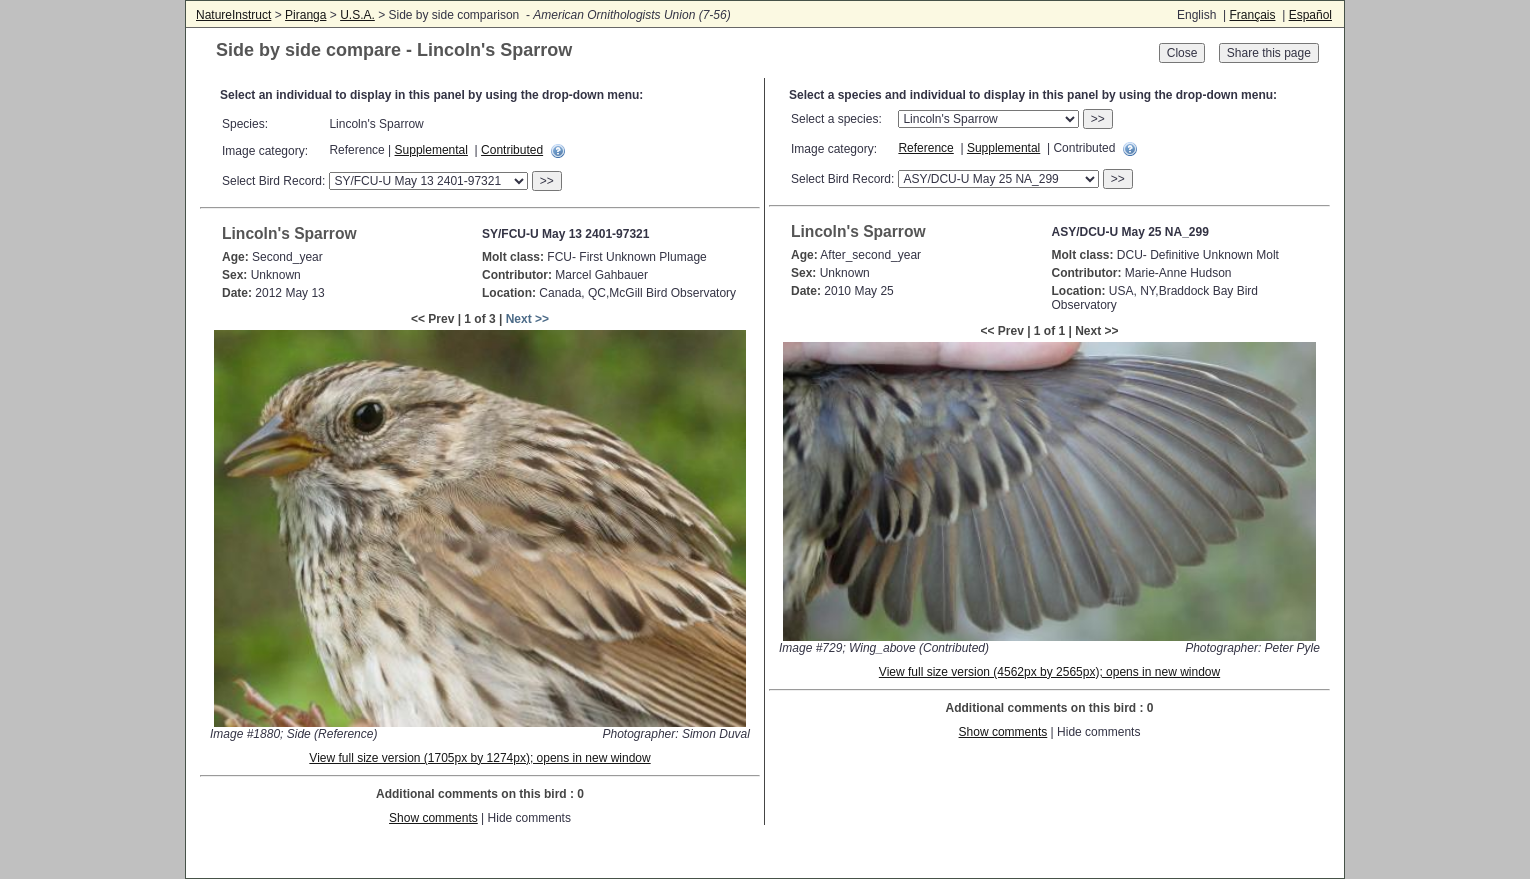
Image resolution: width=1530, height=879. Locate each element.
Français (1252, 15)
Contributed (512, 150)
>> (547, 181)
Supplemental (431, 150)
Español (1310, 15)
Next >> (527, 319)
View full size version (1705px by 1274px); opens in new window (479, 758)
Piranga (305, 15)
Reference (925, 148)
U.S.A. (357, 15)
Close (1182, 53)
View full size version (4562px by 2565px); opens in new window (1049, 672)
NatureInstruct (233, 15)
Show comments (433, 818)
